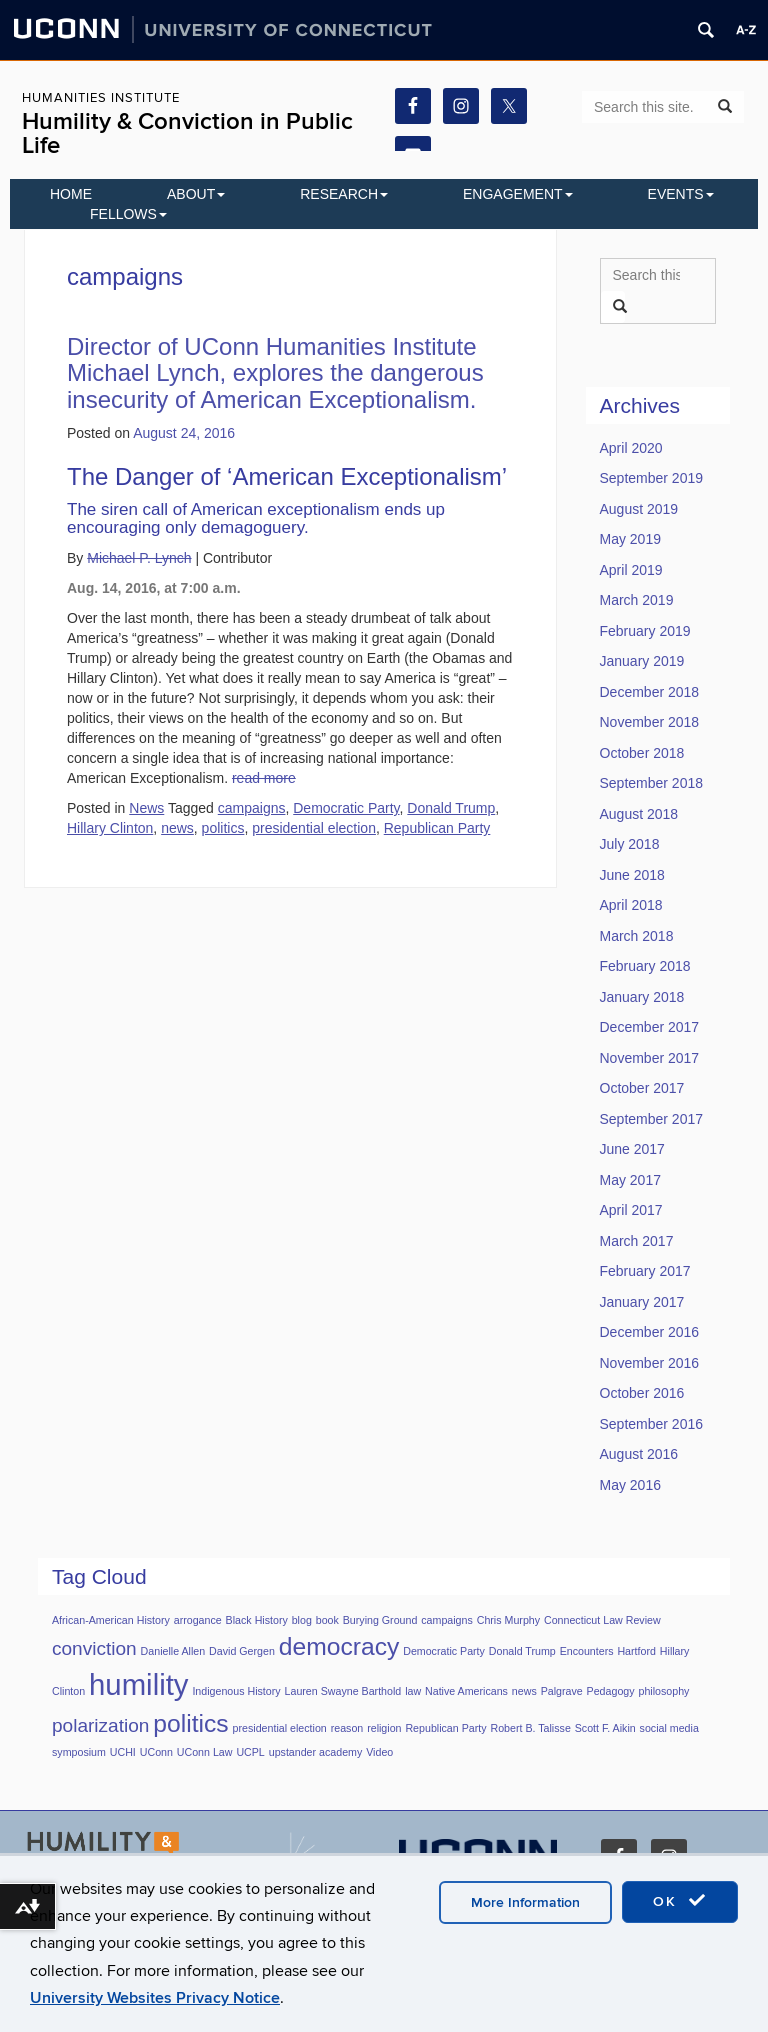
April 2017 (631, 1210)
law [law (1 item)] (413, 1691)
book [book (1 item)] (327, 1620)
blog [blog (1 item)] (302, 1620)
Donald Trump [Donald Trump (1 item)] (522, 1651)
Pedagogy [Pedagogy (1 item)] (611, 1691)
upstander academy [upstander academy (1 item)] (316, 1752)
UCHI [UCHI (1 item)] (123, 1752)
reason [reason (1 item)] (347, 1728)
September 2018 (652, 783)
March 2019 (637, 600)
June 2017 (632, 1149)
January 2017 (642, 1302)
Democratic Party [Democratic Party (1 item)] (444, 1651)
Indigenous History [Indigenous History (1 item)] (236, 1691)
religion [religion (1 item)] (384, 1728)
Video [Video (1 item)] (379, 1752)
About (196, 194)
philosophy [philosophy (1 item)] (663, 1691)
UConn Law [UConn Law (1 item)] (205, 1752)
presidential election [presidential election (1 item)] (280, 1728)
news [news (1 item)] (524, 1691)
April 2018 (631, 905)
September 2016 (652, 1424)
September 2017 (652, 1119)
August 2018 (639, 814)
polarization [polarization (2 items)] (100, 1725)
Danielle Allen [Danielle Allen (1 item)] (173, 1651)
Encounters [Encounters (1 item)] (587, 1651)
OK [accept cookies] (680, 1901)
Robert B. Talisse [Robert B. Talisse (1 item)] (530, 1728)
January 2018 (642, 997)
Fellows (128, 214)
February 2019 (645, 631)
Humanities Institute (101, 98)
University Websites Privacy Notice (155, 1998)
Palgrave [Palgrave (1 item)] (562, 1691)
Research (344, 194)
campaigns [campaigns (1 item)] (447, 1620)
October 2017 (642, 1088)
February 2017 (645, 1271)
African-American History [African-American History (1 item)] (111, 1620)
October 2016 (642, 1393)
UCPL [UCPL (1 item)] (250, 1752)
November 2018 (650, 722)
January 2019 (642, 661)
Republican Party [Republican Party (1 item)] (445, 1728)
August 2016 (639, 1454)
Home (71, 194)
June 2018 (632, 875)
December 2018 (650, 692)
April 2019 (631, 570)
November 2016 (650, 1363)
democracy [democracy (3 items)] (339, 1646)
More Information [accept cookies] (525, 1902)
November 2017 (650, 1058)
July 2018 (630, 844)
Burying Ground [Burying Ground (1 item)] (380, 1620)
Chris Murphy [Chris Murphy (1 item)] (508, 1620)
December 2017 (650, 1027)
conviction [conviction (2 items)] (94, 1648)
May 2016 (630, 1485)
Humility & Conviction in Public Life (187, 133)
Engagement (518, 194)
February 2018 (645, 966)
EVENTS (681, 194)
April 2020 (631, 448)
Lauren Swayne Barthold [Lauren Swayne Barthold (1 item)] (343, 1691)
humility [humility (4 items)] (138, 1684)
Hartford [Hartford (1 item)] (636, 1651)
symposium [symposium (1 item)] (79, 1752)
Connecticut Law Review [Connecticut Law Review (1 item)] (602, 1620)
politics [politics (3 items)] (190, 1723)
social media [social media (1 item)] (669, 1728)
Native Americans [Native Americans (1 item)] (466, 1691)
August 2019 (639, 509)
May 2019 (630, 539)
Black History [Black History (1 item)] (257, 1620)
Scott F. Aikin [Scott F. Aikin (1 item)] (605, 1728)
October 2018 (642, 753)
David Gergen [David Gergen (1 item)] (242, 1651)
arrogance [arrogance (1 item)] (198, 1620)
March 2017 (637, 1241)
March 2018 (637, 936)
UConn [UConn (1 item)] (156, 1752)
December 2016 (650, 1332)
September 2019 (652, 478)
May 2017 (630, 1180)
